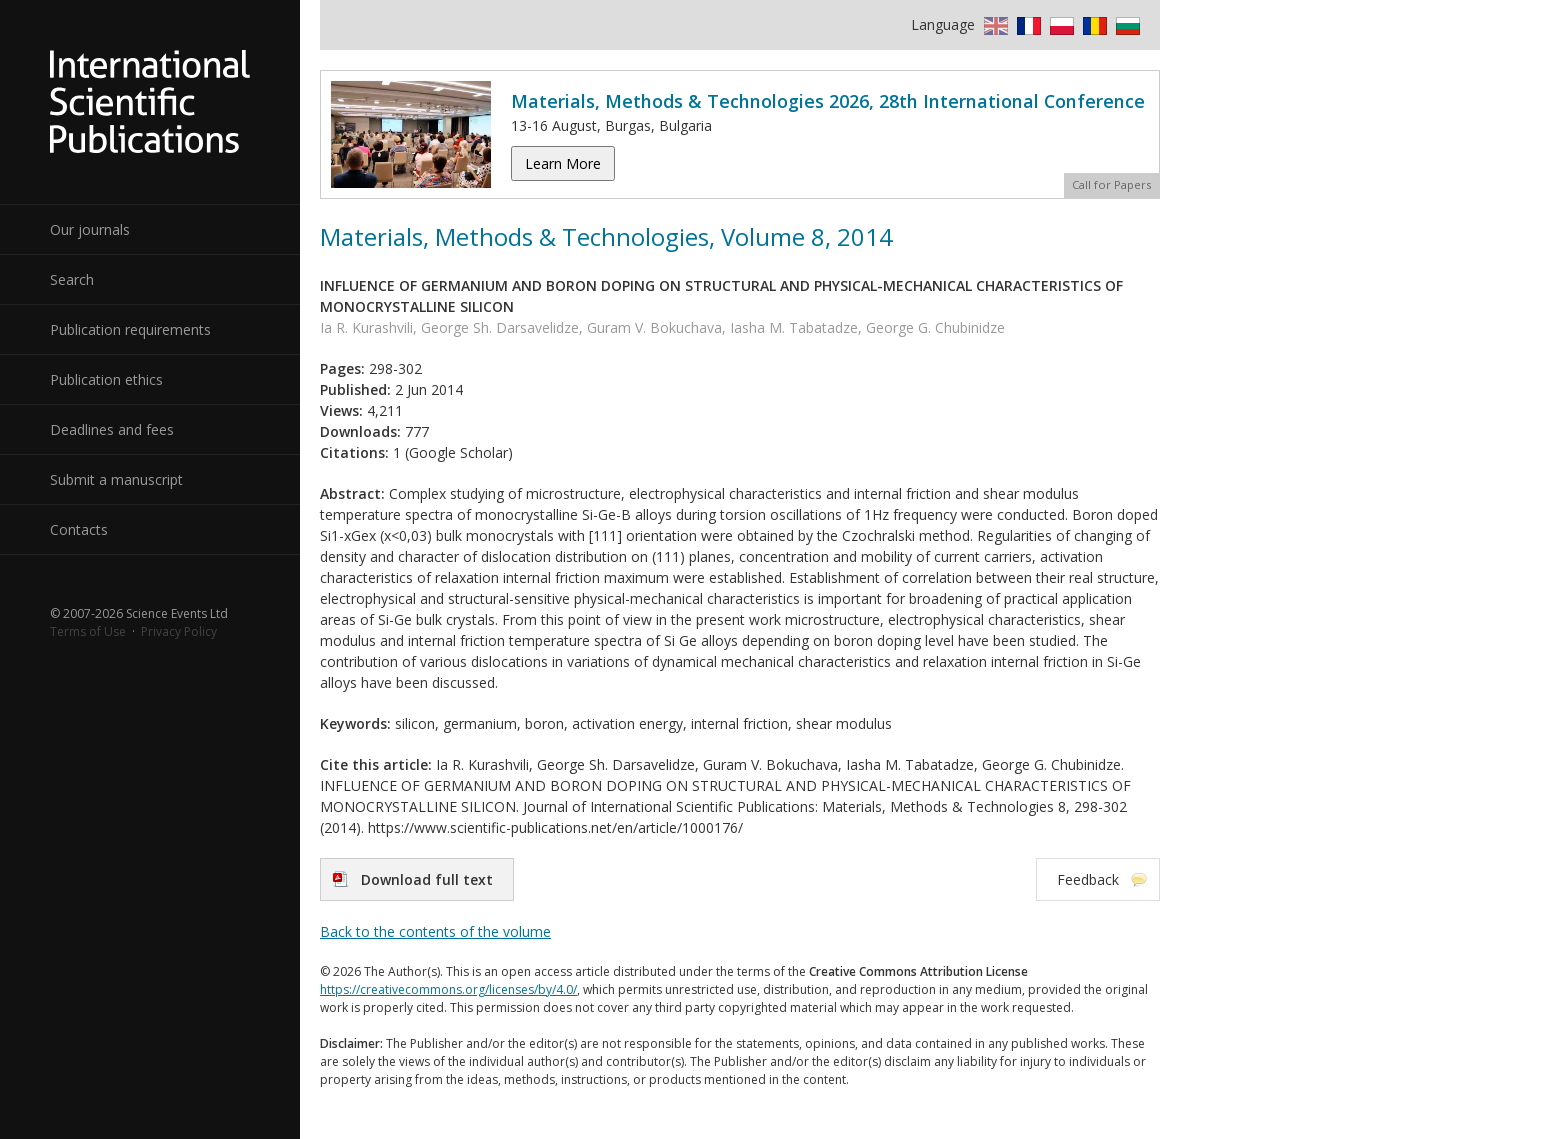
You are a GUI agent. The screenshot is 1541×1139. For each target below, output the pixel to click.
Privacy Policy (179, 631)
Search (72, 279)
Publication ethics (106, 379)
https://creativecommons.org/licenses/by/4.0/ (448, 989)
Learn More (563, 163)
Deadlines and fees (112, 429)
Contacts (79, 529)
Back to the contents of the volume (435, 931)
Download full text (427, 879)
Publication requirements (130, 329)
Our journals (90, 229)
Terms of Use (88, 631)
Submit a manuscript (116, 479)
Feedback (1088, 879)
